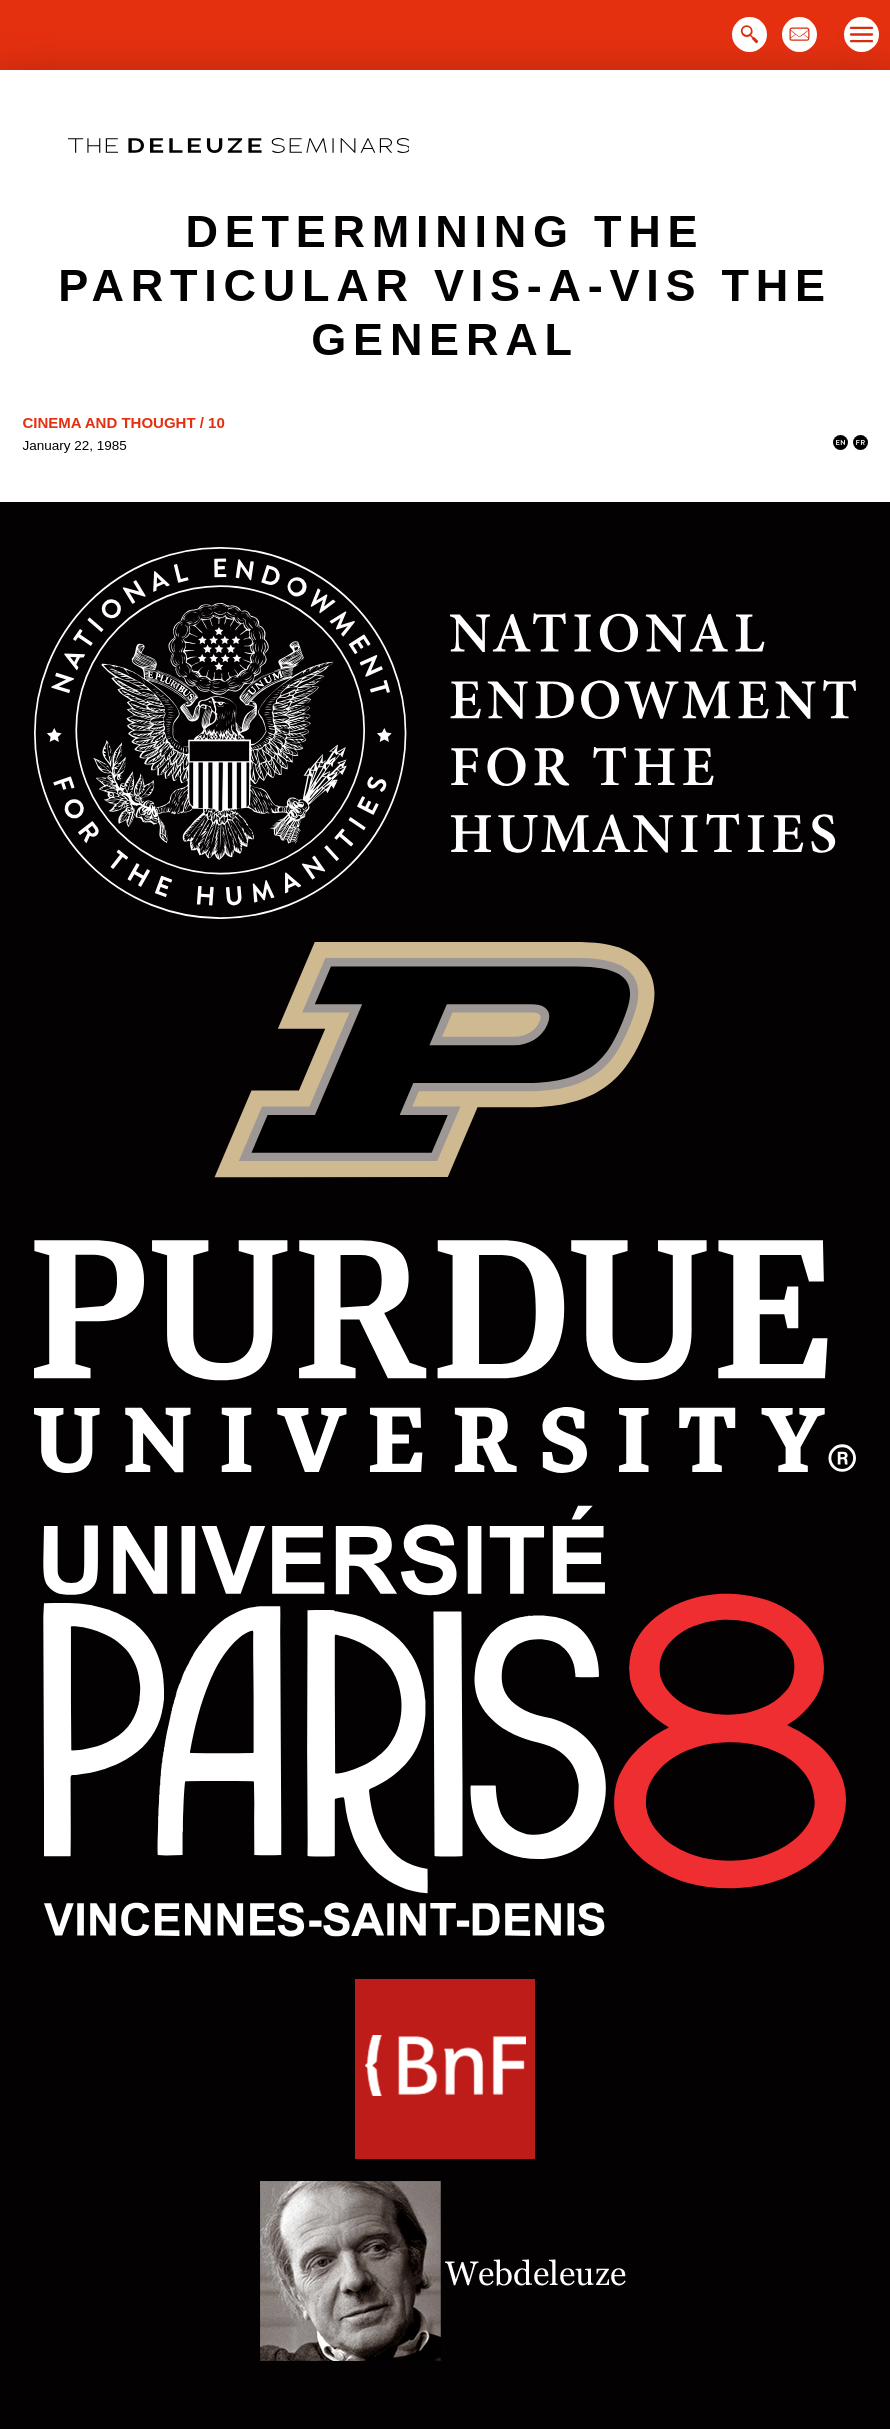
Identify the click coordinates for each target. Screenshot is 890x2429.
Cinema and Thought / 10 (124, 422)
